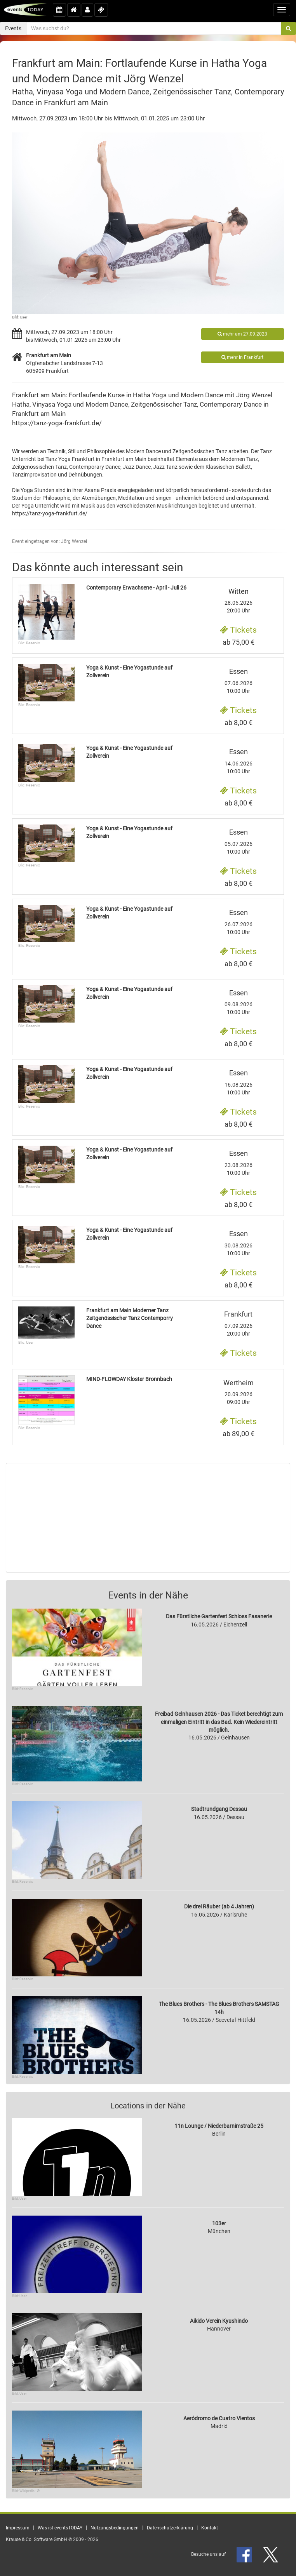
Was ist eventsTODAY (60, 2528)
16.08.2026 (238, 1082)
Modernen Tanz (239, 459)
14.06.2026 (238, 761)
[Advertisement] (148, 1517)
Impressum (18, 2528)
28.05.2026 (238, 601)
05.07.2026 (238, 841)
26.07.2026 (238, 922)
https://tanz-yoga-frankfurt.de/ (57, 423)
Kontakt (209, 2528)
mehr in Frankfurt (242, 357)
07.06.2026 (238, 681)
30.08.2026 (238, 1243)
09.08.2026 (238, 1002)
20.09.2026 (238, 1392)
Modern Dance (106, 404)
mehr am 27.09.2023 (242, 334)
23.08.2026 (238, 1163)
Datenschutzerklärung (170, 2528)
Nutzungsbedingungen (115, 2528)
